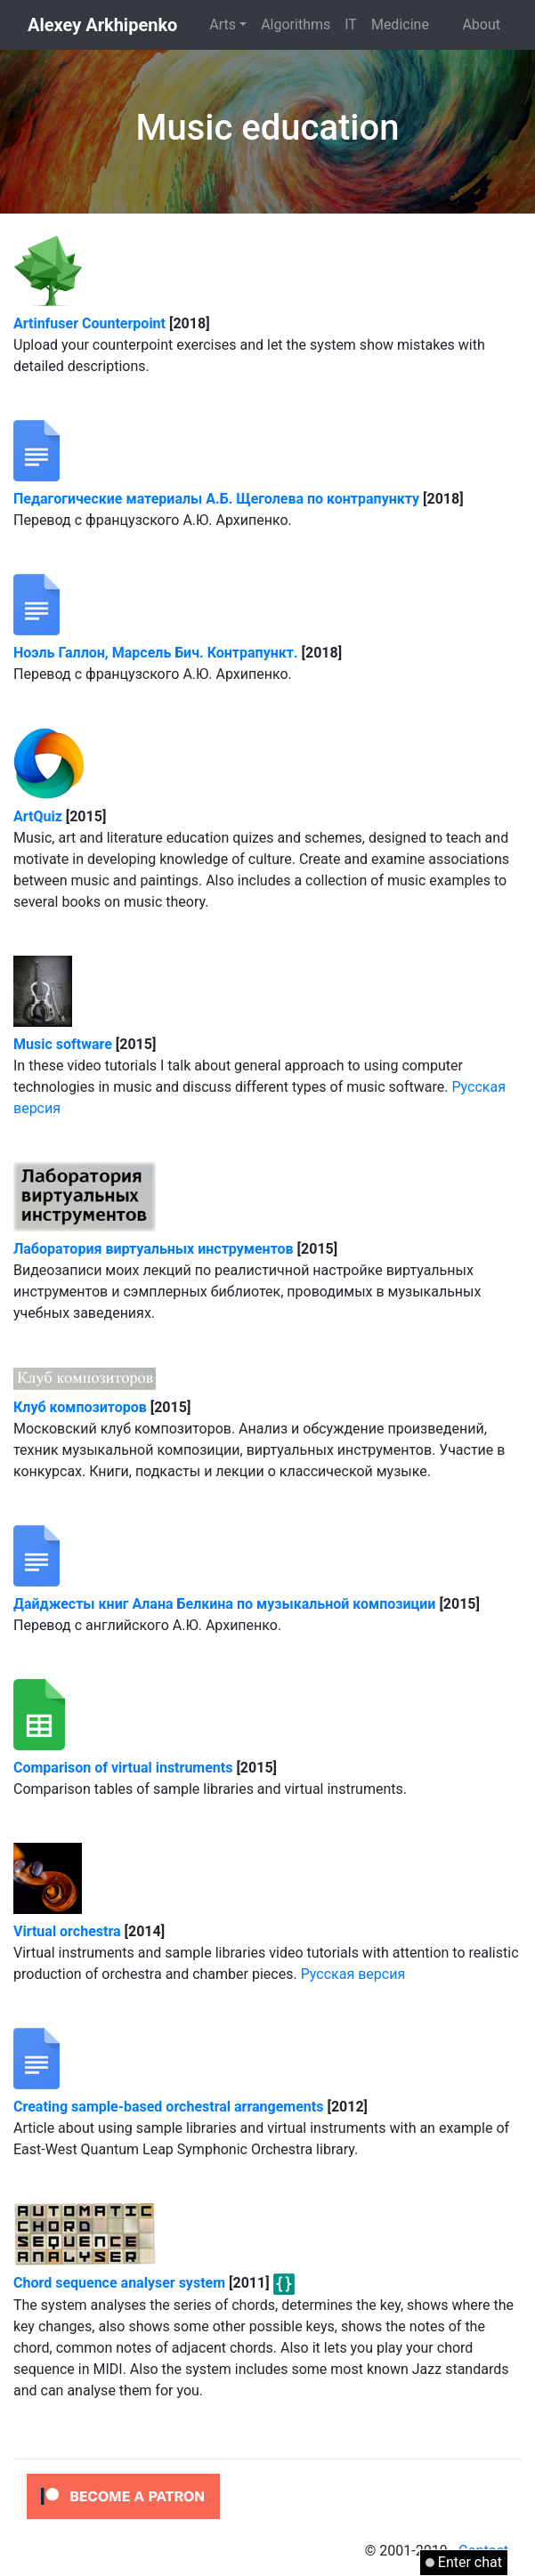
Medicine (400, 24)
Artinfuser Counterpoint (89, 323)
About (481, 24)
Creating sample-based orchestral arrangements (168, 2106)
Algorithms (295, 24)
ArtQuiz (37, 816)
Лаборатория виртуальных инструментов (153, 1248)
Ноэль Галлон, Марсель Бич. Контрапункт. (155, 652)
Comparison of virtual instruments (122, 1767)
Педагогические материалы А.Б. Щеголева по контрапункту (216, 498)
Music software (62, 1044)
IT (351, 24)
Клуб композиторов (80, 1407)
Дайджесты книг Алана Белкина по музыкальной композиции (224, 1603)
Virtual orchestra (67, 1931)
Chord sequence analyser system (119, 2282)
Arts (222, 24)
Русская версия (353, 1974)
